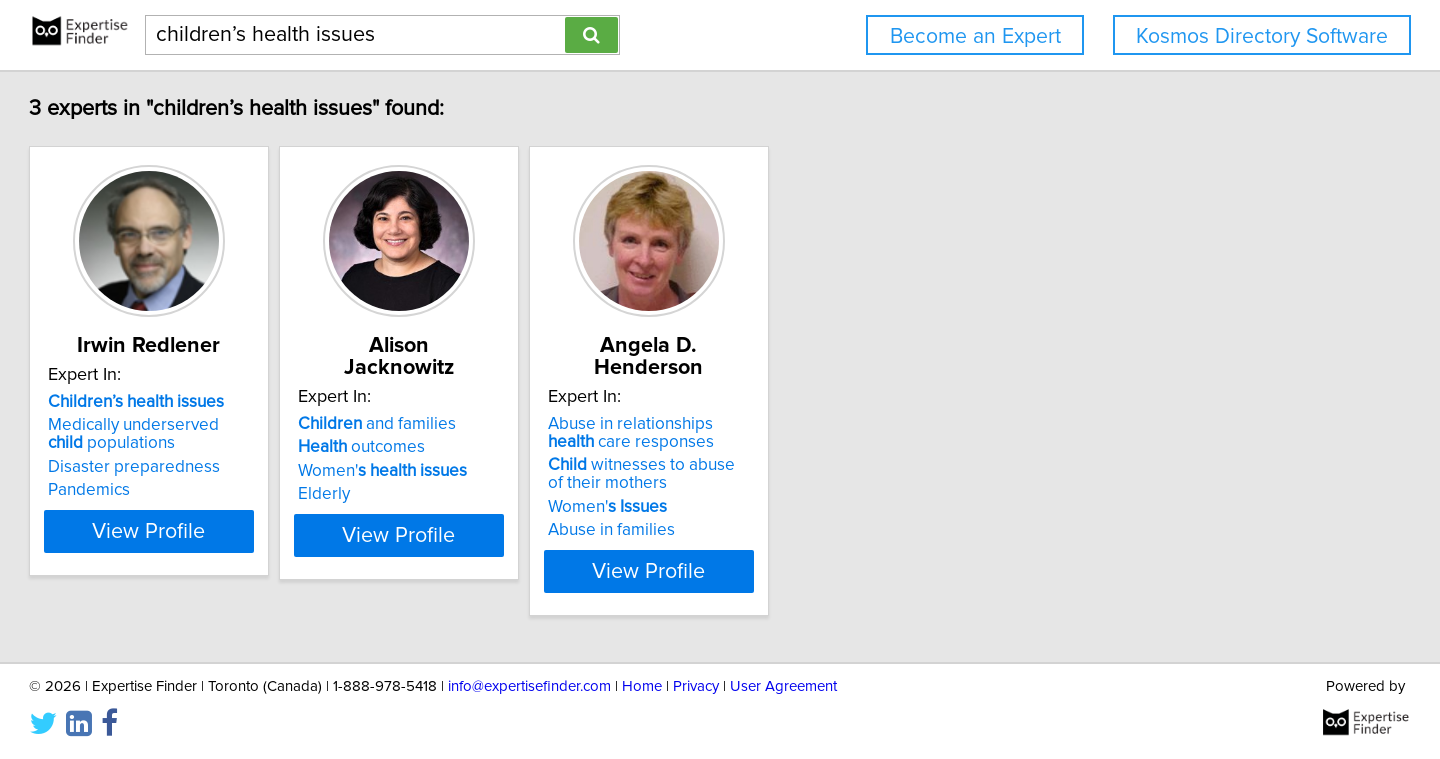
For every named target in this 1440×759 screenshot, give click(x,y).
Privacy (696, 686)
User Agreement (783, 686)
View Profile (265, 571)
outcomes (502, 447)
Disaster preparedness (225, 489)
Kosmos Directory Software (1262, 36)
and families (518, 424)
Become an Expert (975, 36)
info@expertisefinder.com (529, 686)
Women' (523, 471)
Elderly (465, 494)
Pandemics (180, 512)
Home (642, 686)
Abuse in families (802, 530)
